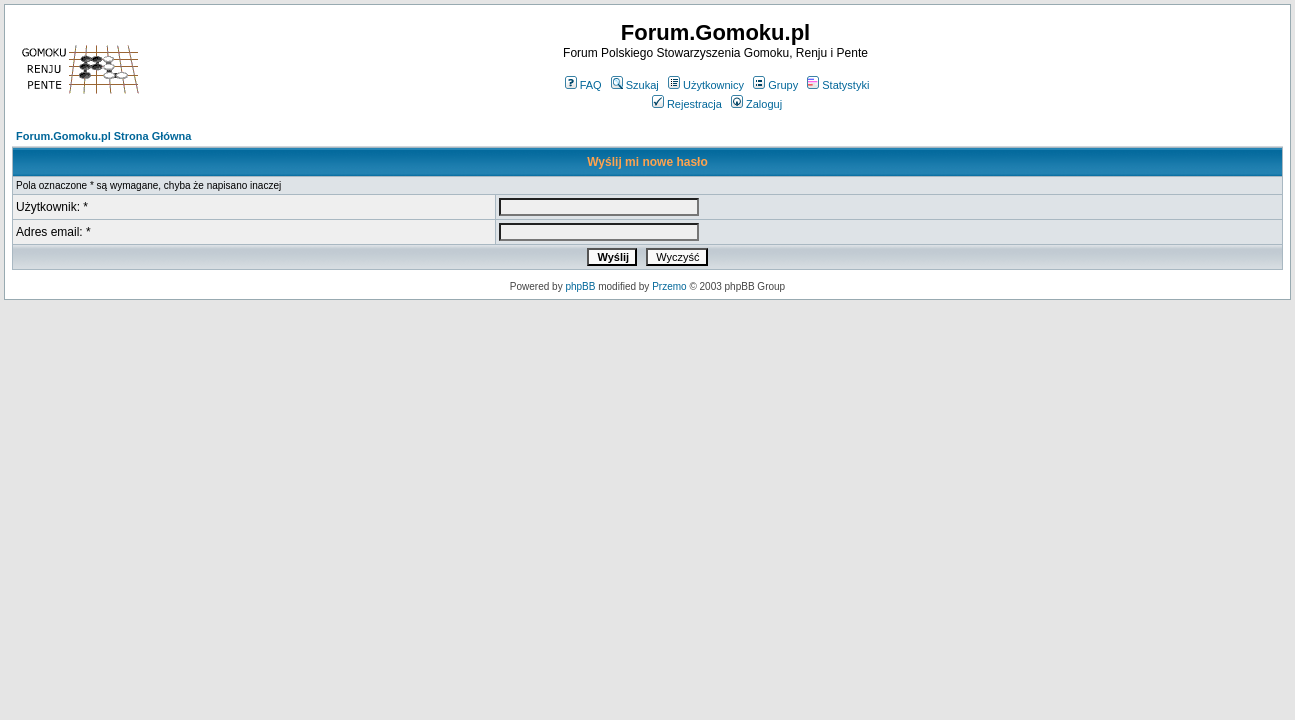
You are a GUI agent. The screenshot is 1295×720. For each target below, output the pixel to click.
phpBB (580, 286)
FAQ (583, 85)
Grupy (775, 85)
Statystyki (838, 85)
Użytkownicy (706, 85)
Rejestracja (687, 104)
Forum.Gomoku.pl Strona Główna (103, 136)
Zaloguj (756, 104)
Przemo (669, 286)
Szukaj (635, 85)
